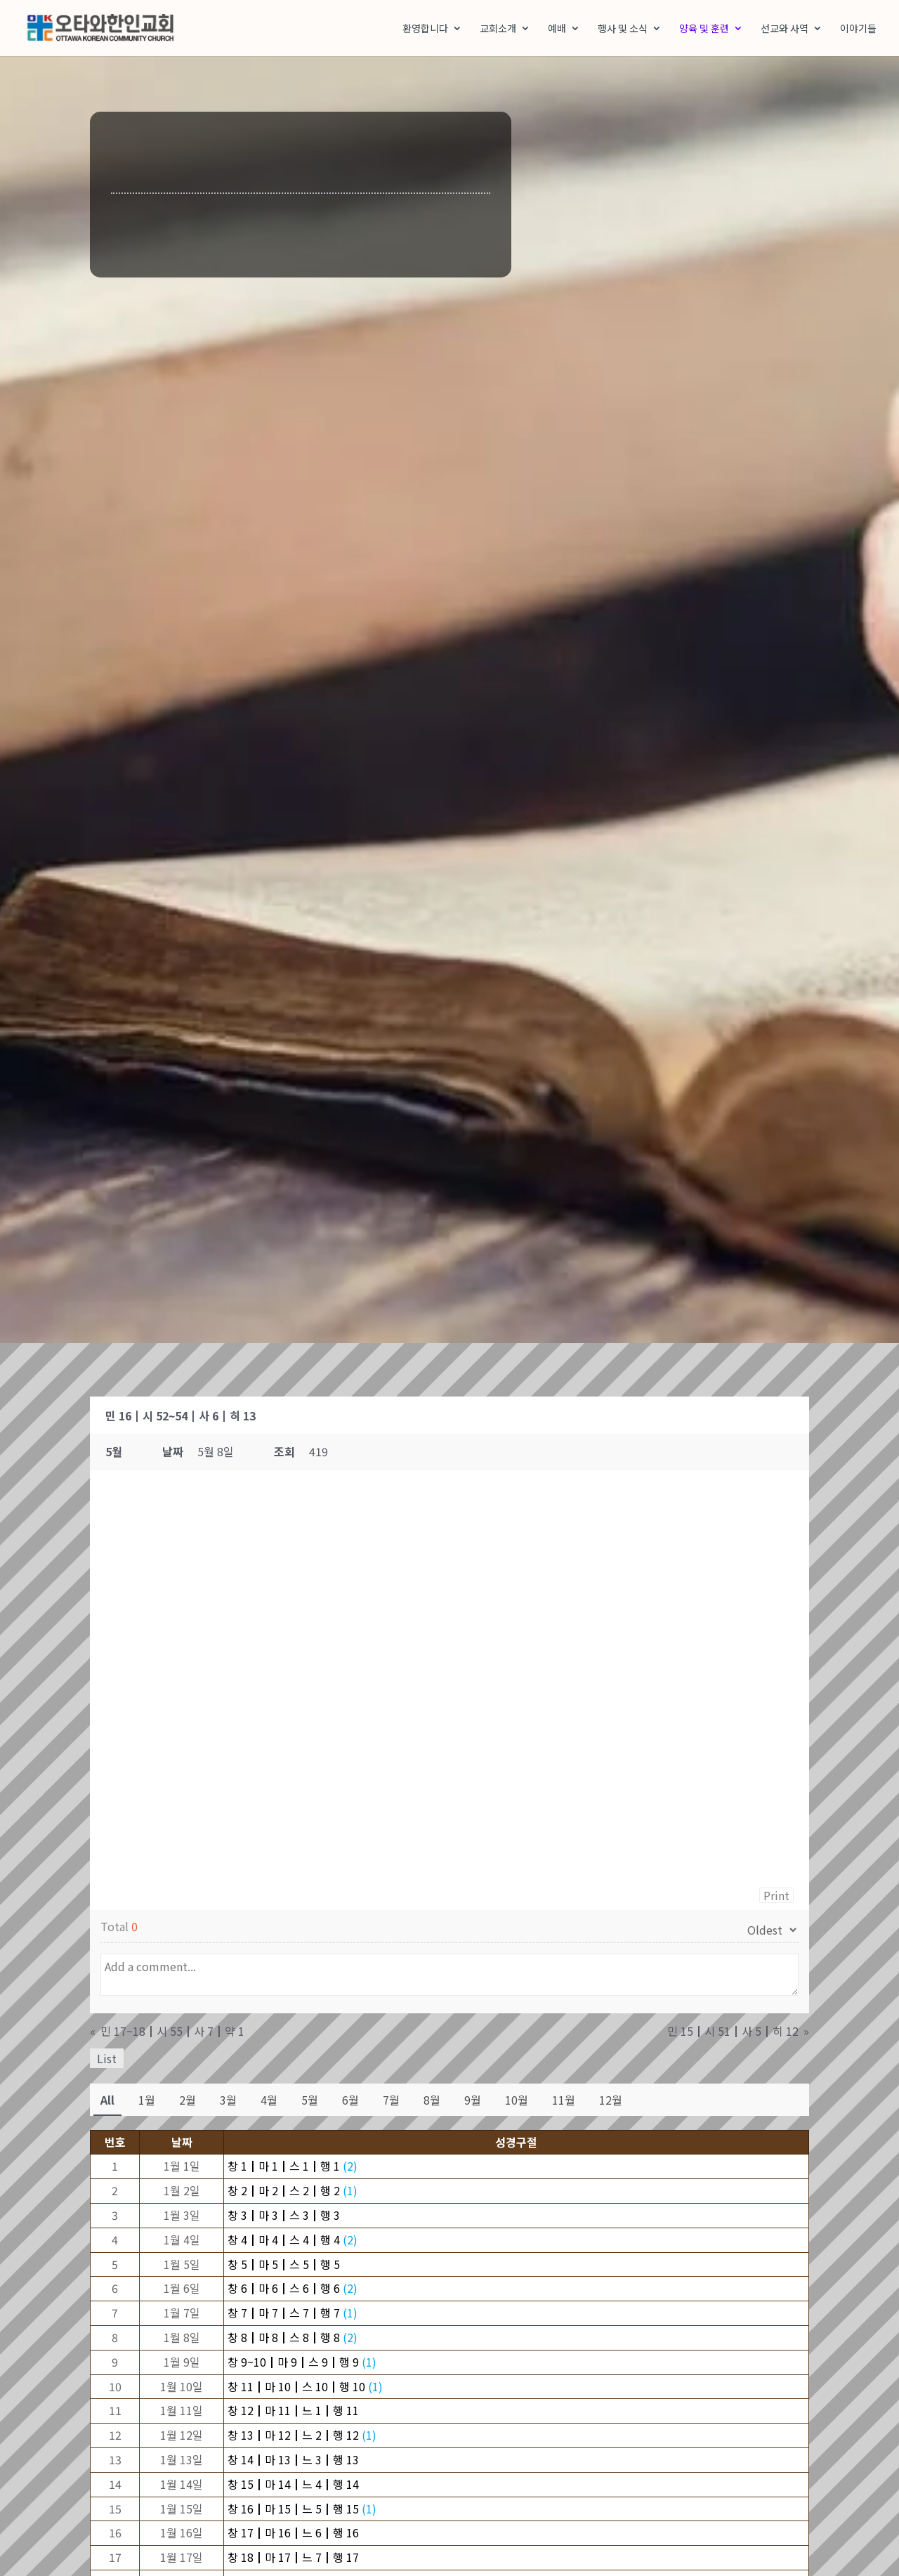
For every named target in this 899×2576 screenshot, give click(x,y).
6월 (350, 2101)
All (107, 2101)
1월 (146, 2101)
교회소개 (498, 29)
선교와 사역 (784, 29)
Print (776, 1896)
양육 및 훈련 (704, 29)
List (107, 2059)
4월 (269, 2101)
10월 (516, 2101)
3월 (228, 2101)
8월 (432, 2101)
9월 (472, 2101)
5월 (309, 2101)
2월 (187, 2101)
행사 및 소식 (623, 29)
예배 (557, 29)
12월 (610, 2101)
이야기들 (858, 29)
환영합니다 (425, 29)
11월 (563, 2101)
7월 (391, 2101)
